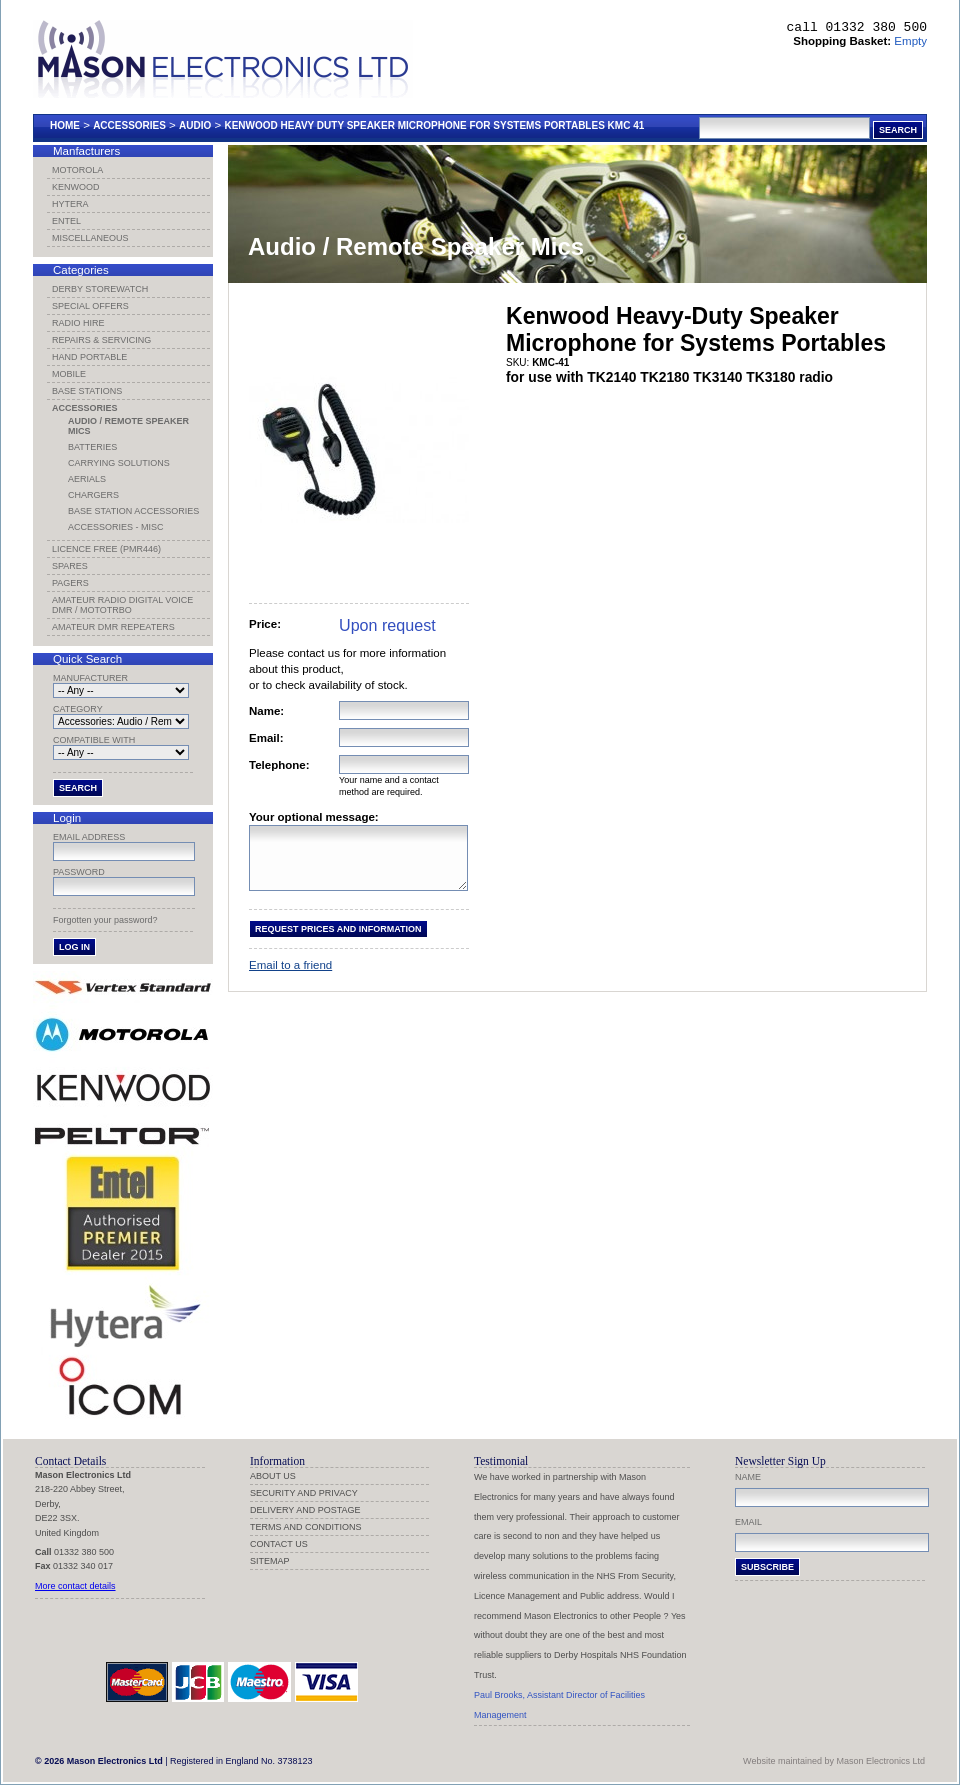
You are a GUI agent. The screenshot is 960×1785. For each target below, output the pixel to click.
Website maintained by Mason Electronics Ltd (834, 1761)
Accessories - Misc (116, 527)
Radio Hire (78, 323)
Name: (266, 711)
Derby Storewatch (100, 289)
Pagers (70, 583)
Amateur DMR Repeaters (113, 627)
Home (65, 125)
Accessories (129, 125)
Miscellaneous (90, 238)
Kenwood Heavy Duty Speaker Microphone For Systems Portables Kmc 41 (434, 125)
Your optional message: (314, 817)
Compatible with (94, 740)
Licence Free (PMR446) (106, 549)
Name (748, 1477)
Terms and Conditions (306, 1527)
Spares (70, 566)
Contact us (279, 1544)
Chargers (93, 495)
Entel (66, 221)
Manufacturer (90, 678)
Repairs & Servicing (101, 340)
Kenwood (76, 187)
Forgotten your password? (105, 920)
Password (79, 872)
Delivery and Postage (305, 1510)
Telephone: (279, 765)
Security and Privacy (304, 1493)
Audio (195, 125)
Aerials (87, 479)
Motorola (77, 170)
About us (273, 1476)
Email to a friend (290, 977)
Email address (89, 837)
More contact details (75, 1586)
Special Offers (90, 306)
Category (78, 709)
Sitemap (270, 1561)
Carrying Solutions (119, 463)
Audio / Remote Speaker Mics (128, 426)
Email (748, 1522)
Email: (266, 738)
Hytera (70, 204)
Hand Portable (89, 357)
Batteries (92, 447)
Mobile (69, 374)
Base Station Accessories (133, 511)
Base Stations (87, 391)
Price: (265, 624)
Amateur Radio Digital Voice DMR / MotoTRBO (122, 605)
